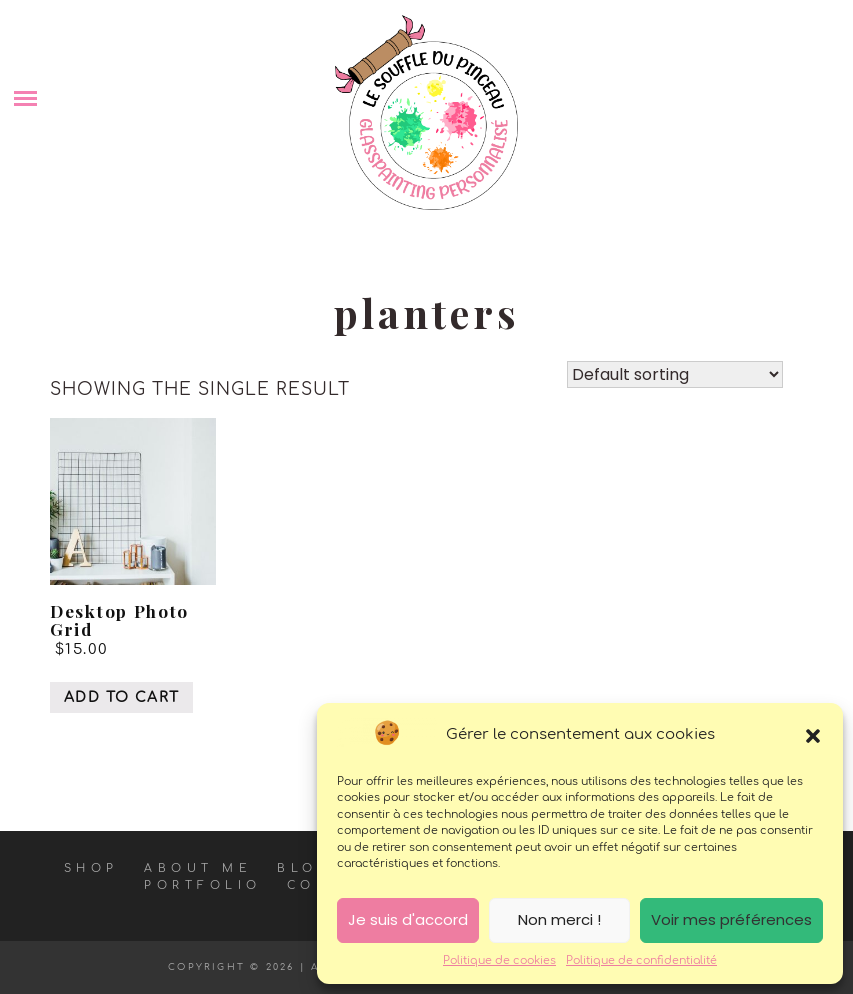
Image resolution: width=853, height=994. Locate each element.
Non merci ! (559, 919)
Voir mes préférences (731, 919)
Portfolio (203, 885)
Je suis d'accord (408, 919)
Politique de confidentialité (641, 960)
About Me (198, 868)
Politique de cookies (499, 960)
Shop (91, 868)
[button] (813, 736)
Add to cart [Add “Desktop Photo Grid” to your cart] (121, 697)
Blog (304, 868)
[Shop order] (675, 374)
